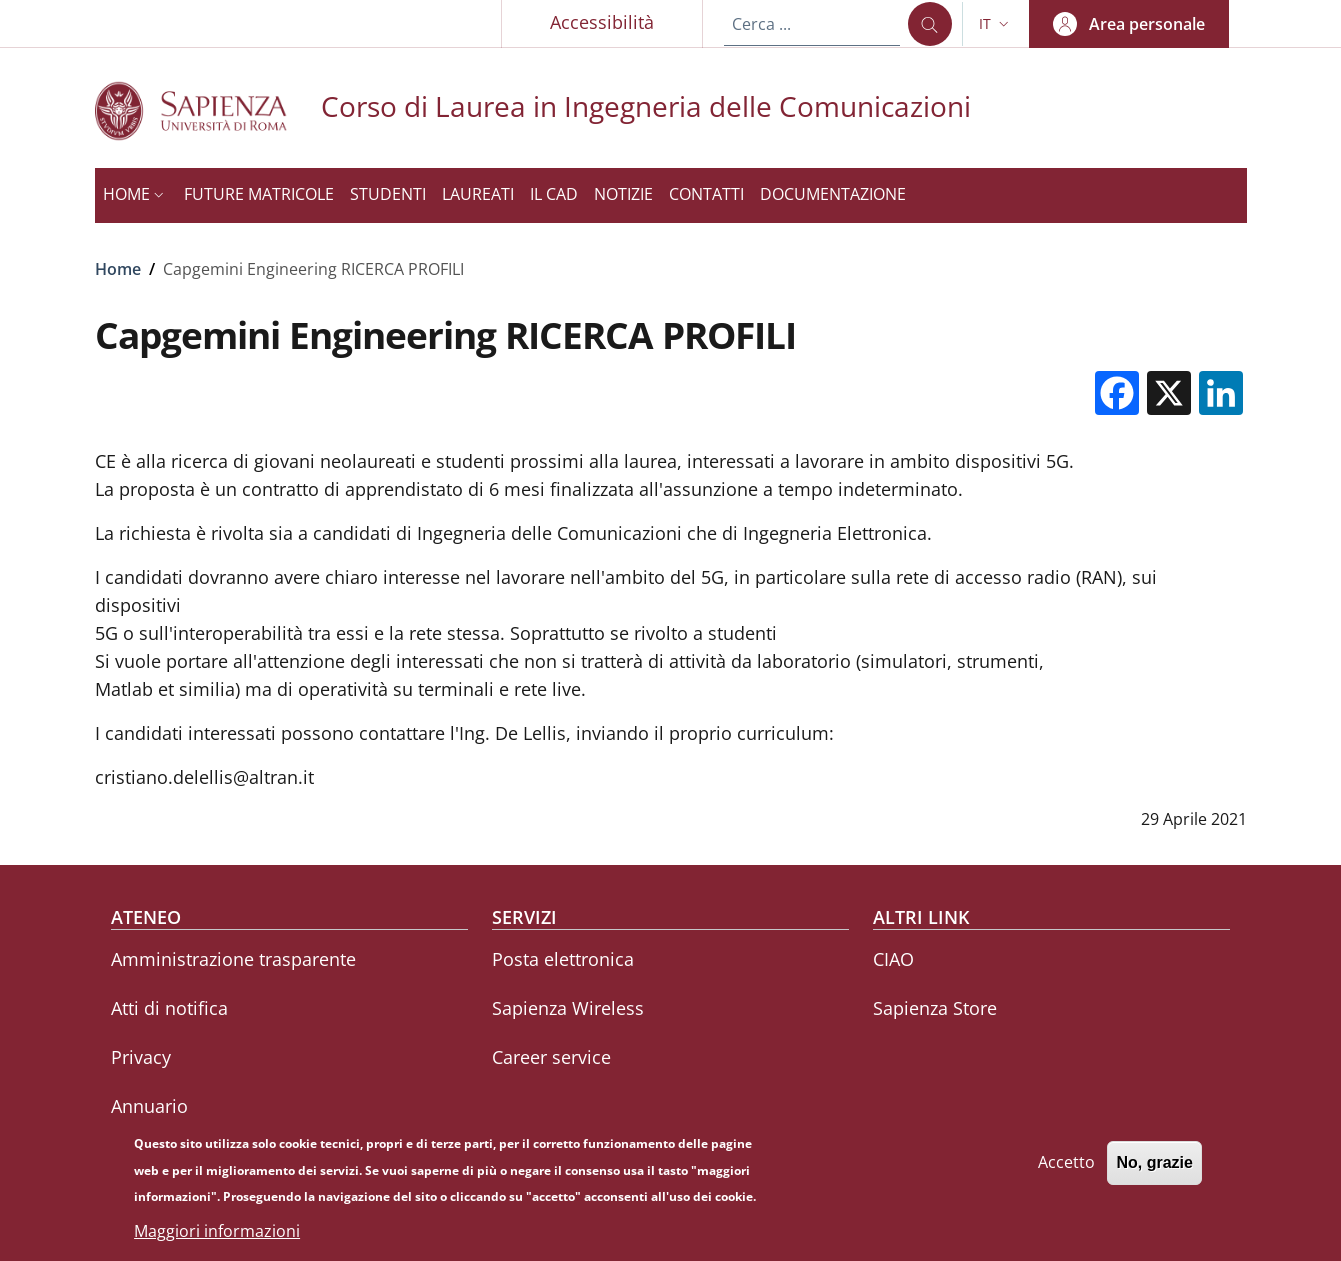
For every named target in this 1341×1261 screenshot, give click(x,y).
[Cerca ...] (930, 24)
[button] (996, 24)
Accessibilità (602, 22)
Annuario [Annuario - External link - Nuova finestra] (149, 1106)
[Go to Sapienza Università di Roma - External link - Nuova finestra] (208, 110)
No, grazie (1154, 1170)
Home (118, 269)
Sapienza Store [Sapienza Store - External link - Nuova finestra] (935, 1008)
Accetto (1066, 1170)
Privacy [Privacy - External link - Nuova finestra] (141, 1057)
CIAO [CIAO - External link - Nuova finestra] (893, 959)
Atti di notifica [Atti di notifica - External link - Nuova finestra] (169, 1008)
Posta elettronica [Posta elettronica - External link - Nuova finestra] (563, 959)
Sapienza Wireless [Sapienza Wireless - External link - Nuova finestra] (568, 1008)
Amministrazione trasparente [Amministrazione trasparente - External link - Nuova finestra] (233, 959)
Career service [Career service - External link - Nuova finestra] (551, 1057)
